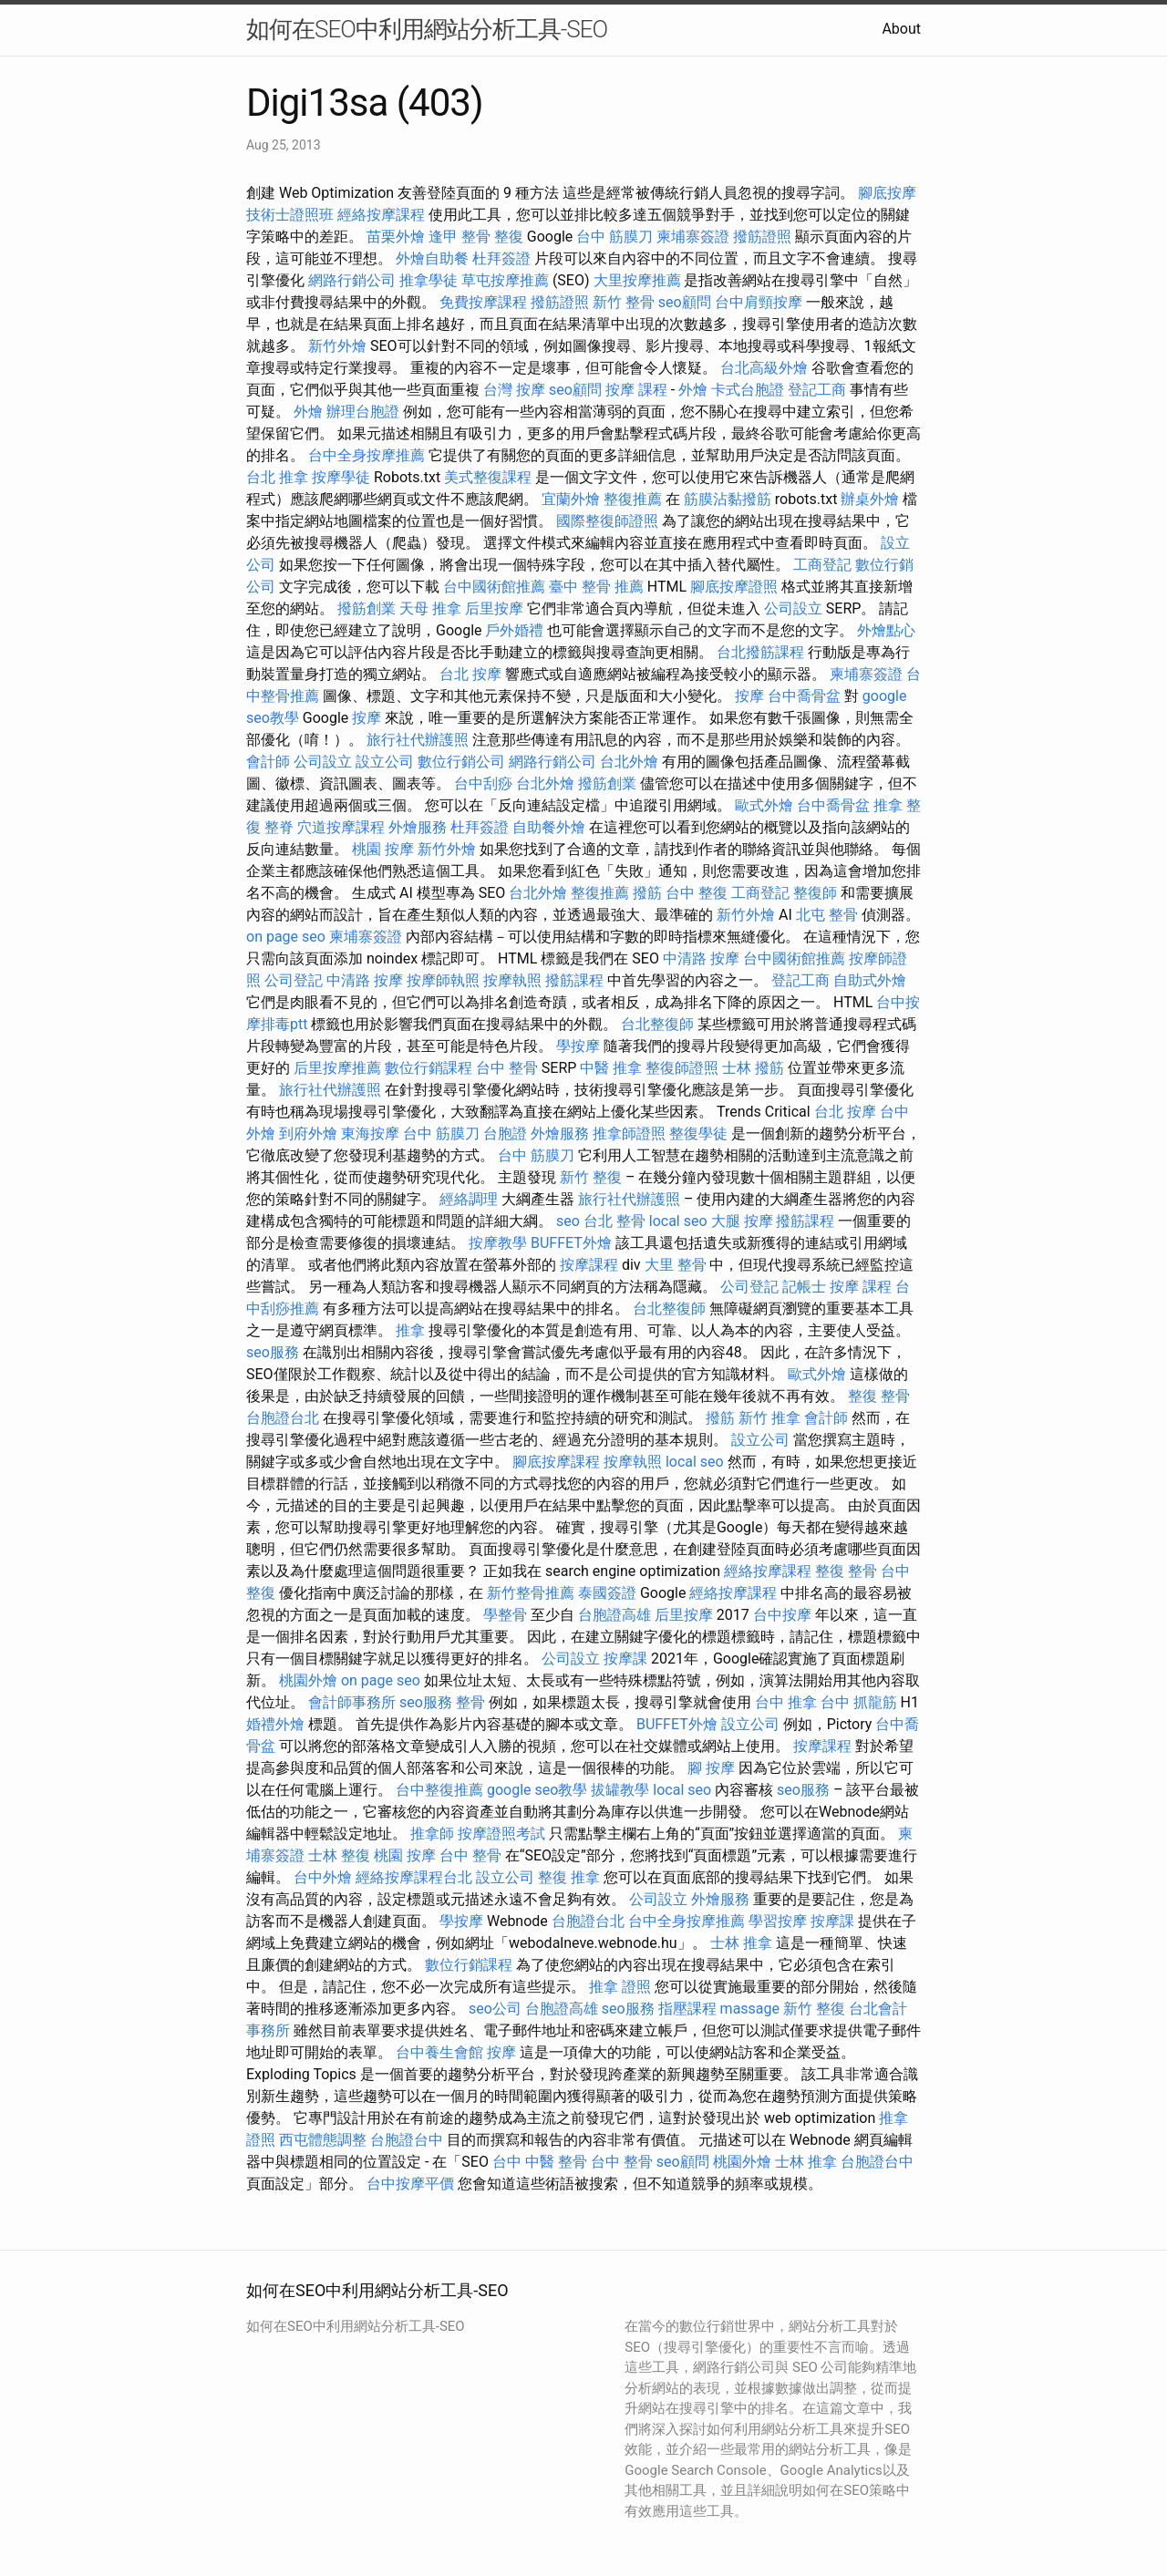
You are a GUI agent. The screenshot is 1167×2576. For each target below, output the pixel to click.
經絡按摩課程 (381, 214)
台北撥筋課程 (760, 652)
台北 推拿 (277, 477)
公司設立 (793, 608)
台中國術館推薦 (494, 586)
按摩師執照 (443, 980)
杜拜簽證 (501, 258)
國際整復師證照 (607, 521)
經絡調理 (468, 1199)
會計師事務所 (352, 1702)
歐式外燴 (764, 805)
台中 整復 (697, 893)
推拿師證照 (629, 1133)
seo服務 (272, 1352)
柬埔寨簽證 (692, 236)
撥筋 (647, 893)
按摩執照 (512, 980)
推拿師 (432, 1833)
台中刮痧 (483, 783)
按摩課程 (589, 1264)
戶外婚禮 (514, 630)
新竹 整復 (591, 1177)
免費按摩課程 (483, 302)
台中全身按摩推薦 (366, 455)
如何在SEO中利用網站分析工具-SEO (426, 29)
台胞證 (505, 1133)
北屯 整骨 (827, 914)
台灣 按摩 (514, 389)
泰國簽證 (607, 1593)
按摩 (749, 696)
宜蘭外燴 (571, 499)
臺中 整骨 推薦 (596, 586)
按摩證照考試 (501, 1833)
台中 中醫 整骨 (539, 2161)
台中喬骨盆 (804, 696)
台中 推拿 (786, 1702)
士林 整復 (339, 1855)
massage (750, 2008)
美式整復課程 (488, 477)
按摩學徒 (341, 477)
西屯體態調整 (323, 2139)
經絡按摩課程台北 (414, 1877)
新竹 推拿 (769, 1418)
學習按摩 (778, 1921)
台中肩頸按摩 (758, 302)
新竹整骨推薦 (530, 1593)
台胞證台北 (282, 1418)
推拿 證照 (620, 1986)
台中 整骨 (507, 1068)
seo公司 (495, 2008)
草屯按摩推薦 (505, 280)
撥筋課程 (574, 980)
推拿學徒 (428, 280)
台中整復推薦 (439, 1789)
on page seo (285, 936)
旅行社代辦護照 (418, 739)
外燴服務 (417, 827)
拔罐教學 (620, 1789)
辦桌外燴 (870, 499)
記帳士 (804, 1286)
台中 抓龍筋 (859, 1702)
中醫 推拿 (611, 1068)
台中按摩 (782, 1614)
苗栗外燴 (396, 236)
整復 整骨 (879, 1396)
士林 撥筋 (753, 1068)
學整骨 (505, 1614)
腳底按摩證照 (734, 586)
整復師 (815, 893)
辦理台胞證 (362, 411)
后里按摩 (494, 608)
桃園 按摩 (383, 849)
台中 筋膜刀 (614, 236)
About (901, 28)
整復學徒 (698, 1133)
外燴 (692, 389)
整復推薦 (633, 499)
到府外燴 (308, 1133)
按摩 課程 (636, 389)
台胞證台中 (406, 2139)
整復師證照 (681, 1068)
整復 (508, 236)
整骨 (470, 1702)
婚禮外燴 (275, 1724)
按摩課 (625, 1658)
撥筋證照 (762, 236)
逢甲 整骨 (460, 236)
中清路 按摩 (701, 958)
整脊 (279, 827)
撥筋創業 (366, 608)
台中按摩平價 (410, 2183)
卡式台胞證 (747, 389)
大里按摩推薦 (637, 280)
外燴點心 (886, 630)
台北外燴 (629, 761)
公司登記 (293, 980)
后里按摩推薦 (337, 1068)
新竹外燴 (337, 346)
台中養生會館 (439, 2052)
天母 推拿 (430, 608)
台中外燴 (323, 1877)
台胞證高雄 (614, 1614)
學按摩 (578, 1046)
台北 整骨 (614, 1221)
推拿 (410, 1330)
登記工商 (817, 389)
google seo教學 (537, 1789)
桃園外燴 (308, 1680)
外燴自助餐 (432, 258)
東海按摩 (370, 1133)
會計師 (268, 761)
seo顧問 (684, 302)
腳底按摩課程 (556, 1461)
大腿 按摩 (742, 1221)
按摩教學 (498, 1243)
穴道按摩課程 (341, 827)
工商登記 (822, 564)
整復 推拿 (569, 1877)
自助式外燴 (869, 980)
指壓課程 (687, 2008)
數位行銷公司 (461, 761)
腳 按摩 (711, 1768)
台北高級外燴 (764, 367)
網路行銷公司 (352, 280)
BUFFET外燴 (571, 1243)
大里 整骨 (676, 1264)
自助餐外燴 (548, 827)
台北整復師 (657, 1024)
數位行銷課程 (428, 1068)
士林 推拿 (741, 1943)
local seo (678, 1221)
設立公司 (385, 761)
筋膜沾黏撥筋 (727, 499)
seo (568, 1221)
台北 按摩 (470, 674)
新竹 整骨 (624, 302)
